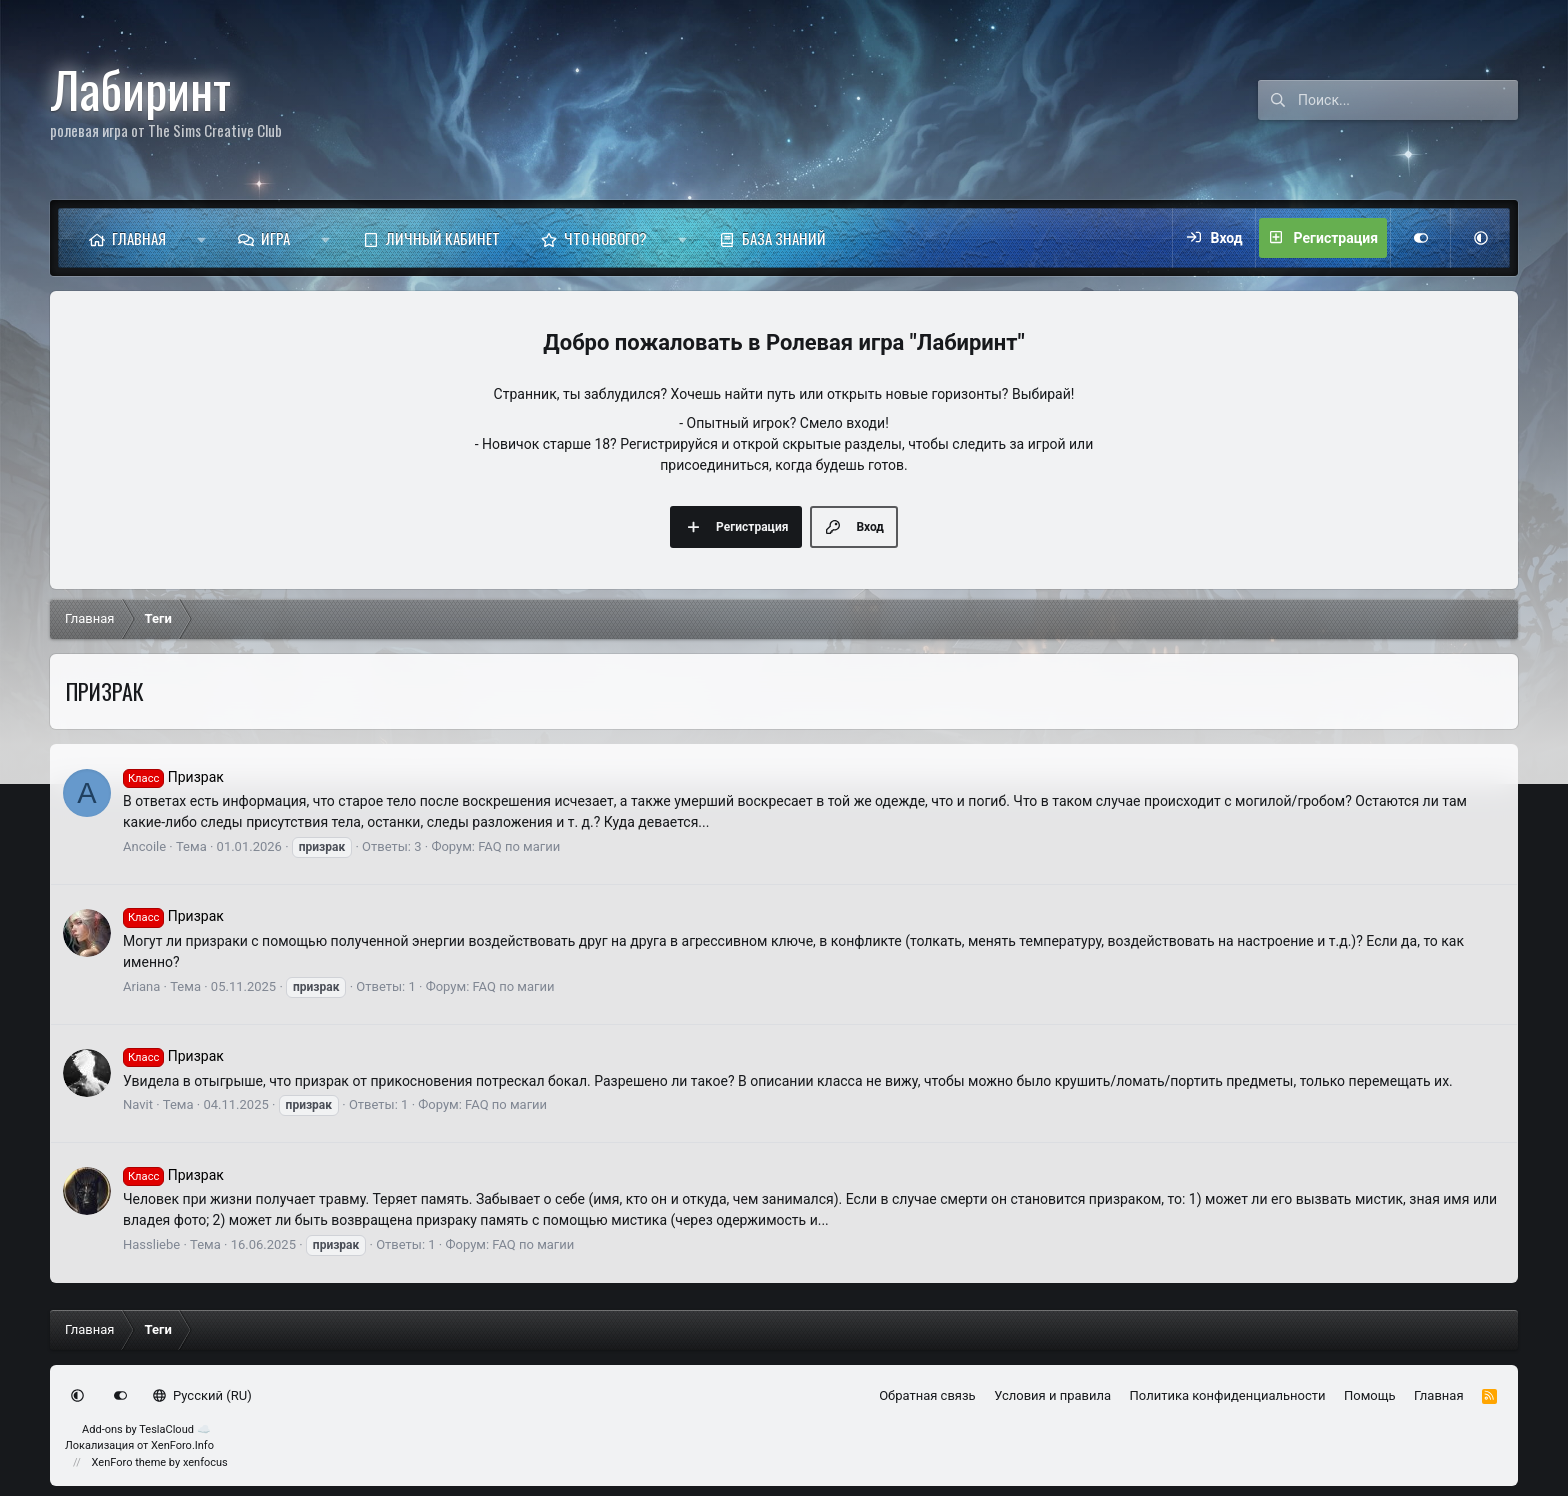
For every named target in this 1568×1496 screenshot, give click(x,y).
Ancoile (144, 846)
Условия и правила (1052, 1395)
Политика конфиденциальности (1228, 1395)
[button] (201, 238)
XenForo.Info (182, 1445)
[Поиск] (1408, 100)
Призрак (173, 777)
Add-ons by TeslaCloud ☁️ (146, 1429)
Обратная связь (927, 1395)
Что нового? (605, 238)
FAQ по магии (519, 846)
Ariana (141, 986)
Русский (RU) (202, 1395)
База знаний (784, 238)
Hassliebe (151, 1244)
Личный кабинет (443, 238)
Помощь (1370, 1395)
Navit (138, 1104)
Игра (275, 238)
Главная (139, 238)
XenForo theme (129, 1462)
